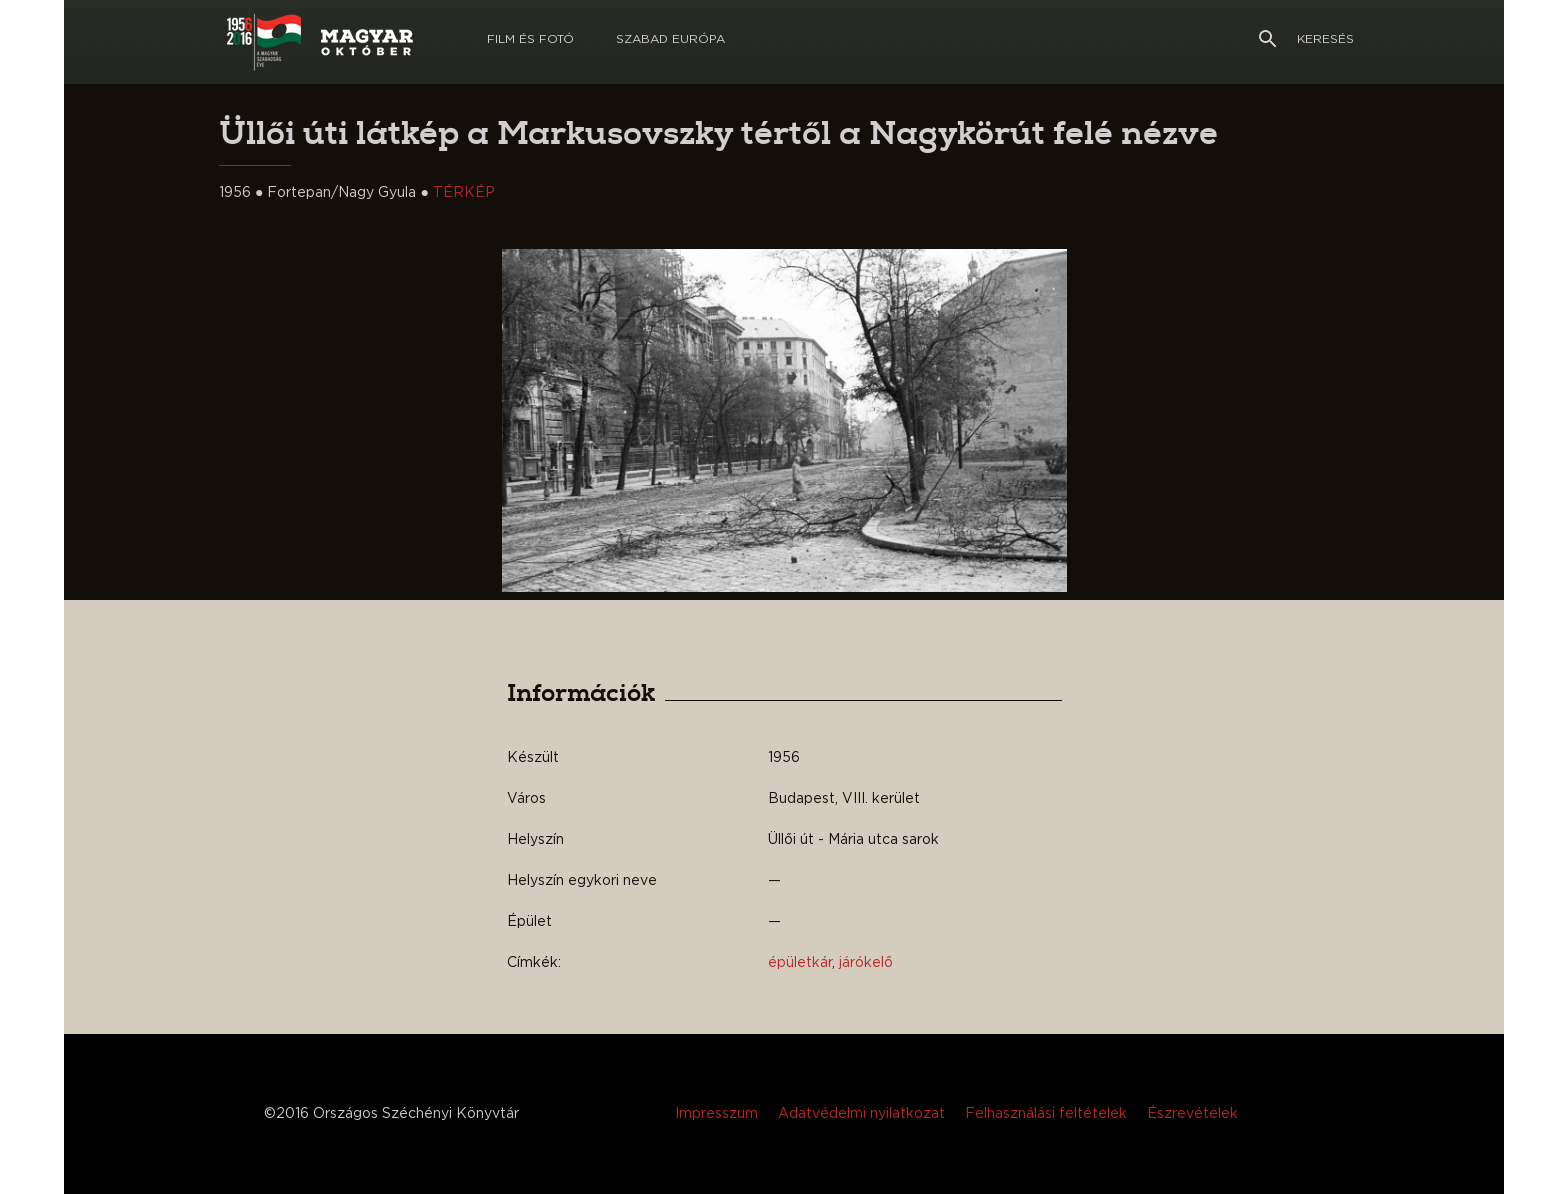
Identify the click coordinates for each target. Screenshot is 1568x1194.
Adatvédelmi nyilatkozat (861, 1114)
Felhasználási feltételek (1046, 1114)
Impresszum (716, 1114)
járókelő (866, 963)
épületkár (800, 963)
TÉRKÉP (464, 193)
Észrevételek (1192, 1114)
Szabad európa (670, 39)
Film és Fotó (530, 39)
